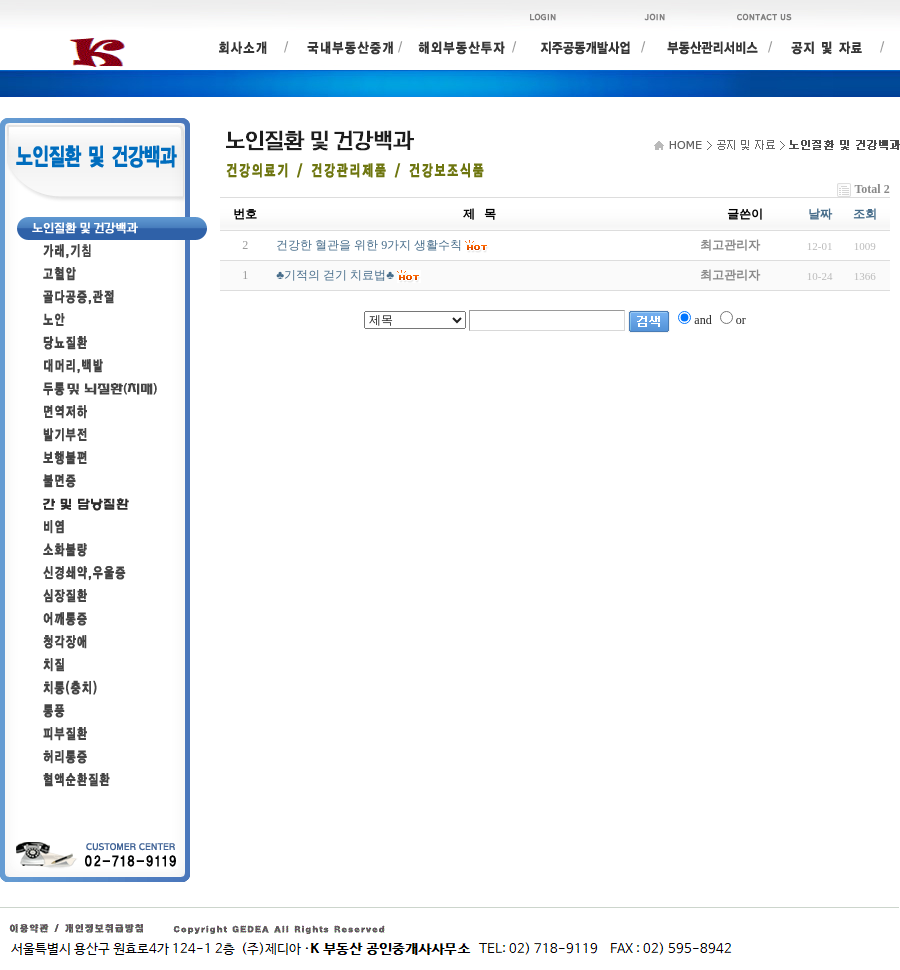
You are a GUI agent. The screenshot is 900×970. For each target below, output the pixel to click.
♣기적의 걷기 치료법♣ (335, 275)
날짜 (820, 214)
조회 (865, 214)
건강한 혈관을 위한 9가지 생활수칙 (369, 245)
